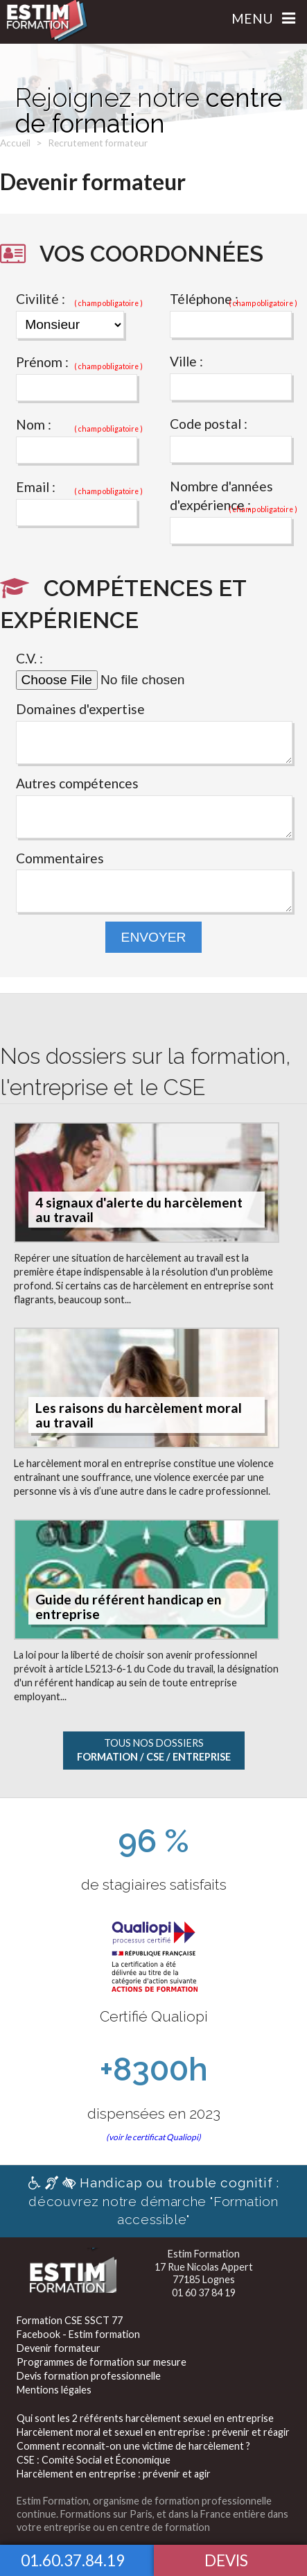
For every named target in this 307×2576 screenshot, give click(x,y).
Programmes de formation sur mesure (101, 2362)
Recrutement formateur (98, 143)
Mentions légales (54, 2390)
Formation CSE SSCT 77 (70, 2320)
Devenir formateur (58, 2348)
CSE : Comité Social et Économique (93, 2460)
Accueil (15, 143)
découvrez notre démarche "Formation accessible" (153, 2201)
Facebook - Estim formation (78, 2334)
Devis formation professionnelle (89, 2376)
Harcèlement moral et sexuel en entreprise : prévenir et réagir (153, 2432)
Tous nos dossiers (154, 1750)
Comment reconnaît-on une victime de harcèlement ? (133, 2446)
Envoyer (153, 937)
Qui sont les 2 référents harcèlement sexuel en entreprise (145, 2418)
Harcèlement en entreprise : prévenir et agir (114, 2474)
